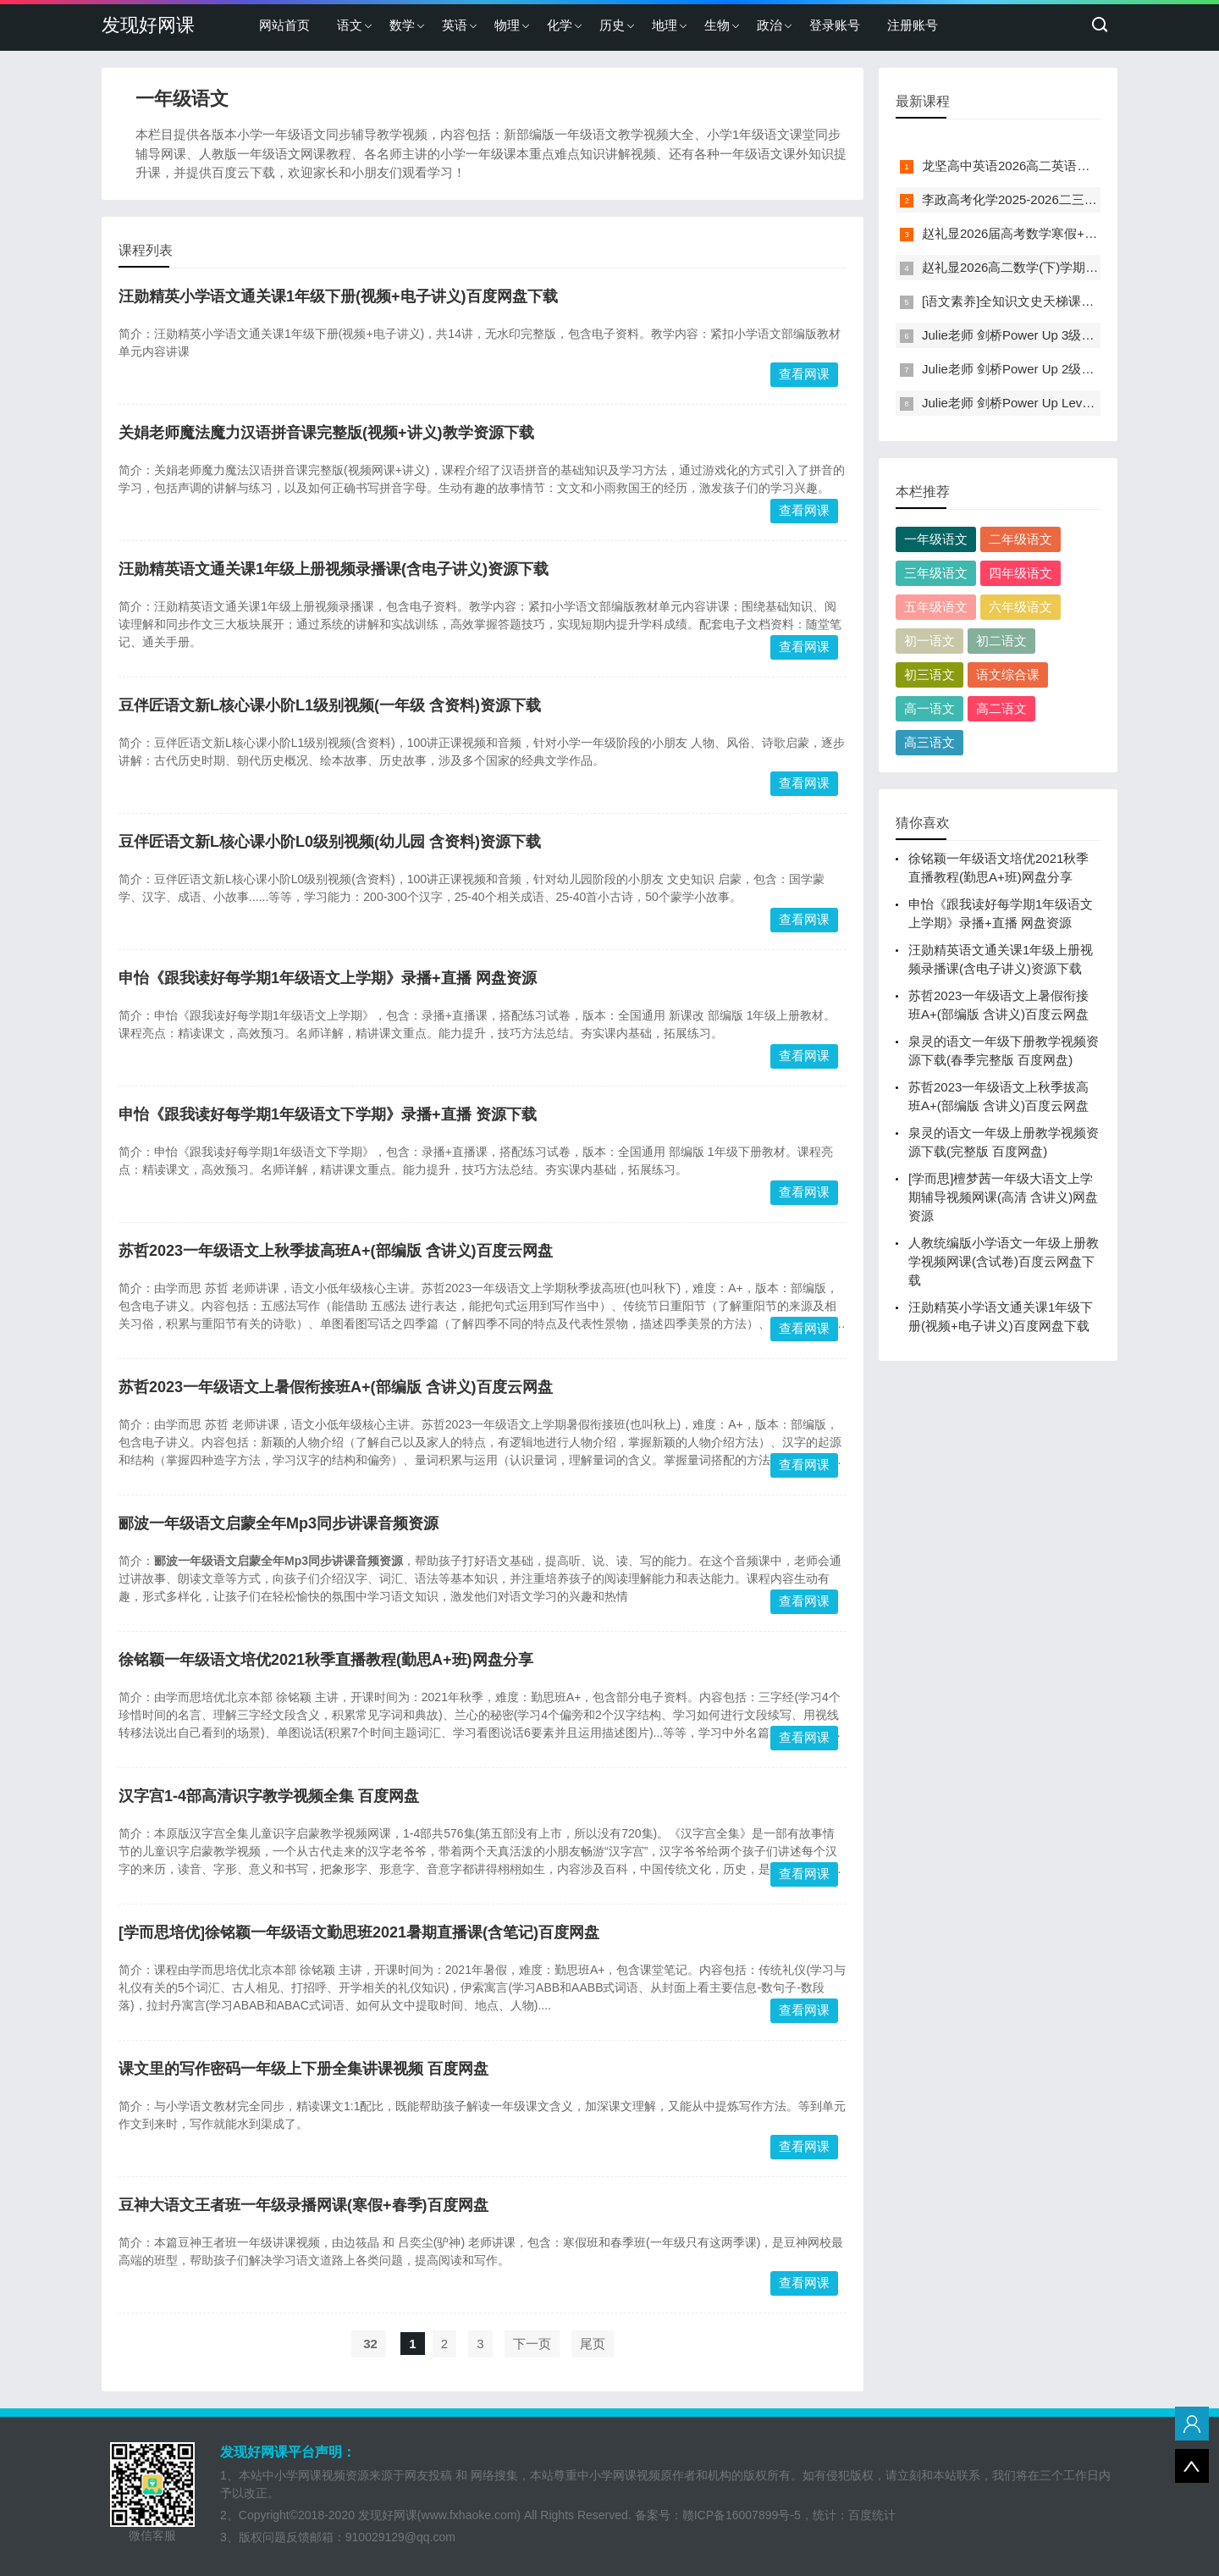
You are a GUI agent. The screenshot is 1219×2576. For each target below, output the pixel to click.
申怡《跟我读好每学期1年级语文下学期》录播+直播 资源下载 (328, 1114)
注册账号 (912, 25)
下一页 (532, 2343)
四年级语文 (1020, 573)
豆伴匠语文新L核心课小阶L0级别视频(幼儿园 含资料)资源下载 (330, 841)
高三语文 (929, 742)
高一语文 (929, 708)
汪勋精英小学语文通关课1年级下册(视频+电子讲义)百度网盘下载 (338, 296)
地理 (664, 25)
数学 (402, 25)
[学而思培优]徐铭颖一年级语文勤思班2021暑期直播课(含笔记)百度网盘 (359, 1932)
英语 (454, 25)
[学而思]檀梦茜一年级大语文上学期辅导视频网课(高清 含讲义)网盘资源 (1003, 1197)
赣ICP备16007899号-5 (741, 2515)
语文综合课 (1008, 674)
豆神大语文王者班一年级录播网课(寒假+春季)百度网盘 (303, 2205)
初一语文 (929, 640)
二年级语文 (1020, 539)
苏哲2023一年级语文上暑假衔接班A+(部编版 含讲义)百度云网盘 (336, 1387)
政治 (769, 25)
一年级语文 (936, 539)
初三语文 (929, 674)
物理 (507, 25)
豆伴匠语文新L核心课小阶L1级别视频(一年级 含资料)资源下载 (330, 705)
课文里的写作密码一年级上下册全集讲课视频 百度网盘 (303, 2068)
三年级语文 (936, 573)
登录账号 (834, 25)
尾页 (592, 2343)
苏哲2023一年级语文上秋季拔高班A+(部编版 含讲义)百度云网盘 (336, 1250)
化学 (559, 25)
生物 (717, 25)
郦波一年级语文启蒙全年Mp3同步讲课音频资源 (279, 1523)
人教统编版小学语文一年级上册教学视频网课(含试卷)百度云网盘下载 (1003, 1261)
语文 (349, 25)
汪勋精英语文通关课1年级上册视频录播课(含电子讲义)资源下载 (334, 569)
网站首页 (284, 25)
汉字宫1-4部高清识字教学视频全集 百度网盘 (269, 1796)
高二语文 (1001, 708)
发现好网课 (148, 25)
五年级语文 (936, 607)
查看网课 (804, 374)
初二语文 (1001, 640)
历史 (612, 25)
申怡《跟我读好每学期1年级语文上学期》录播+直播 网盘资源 (328, 978)
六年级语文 (1020, 607)
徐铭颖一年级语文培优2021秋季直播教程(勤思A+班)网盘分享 (326, 1659)
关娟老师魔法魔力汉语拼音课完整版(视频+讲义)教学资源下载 (326, 432)
